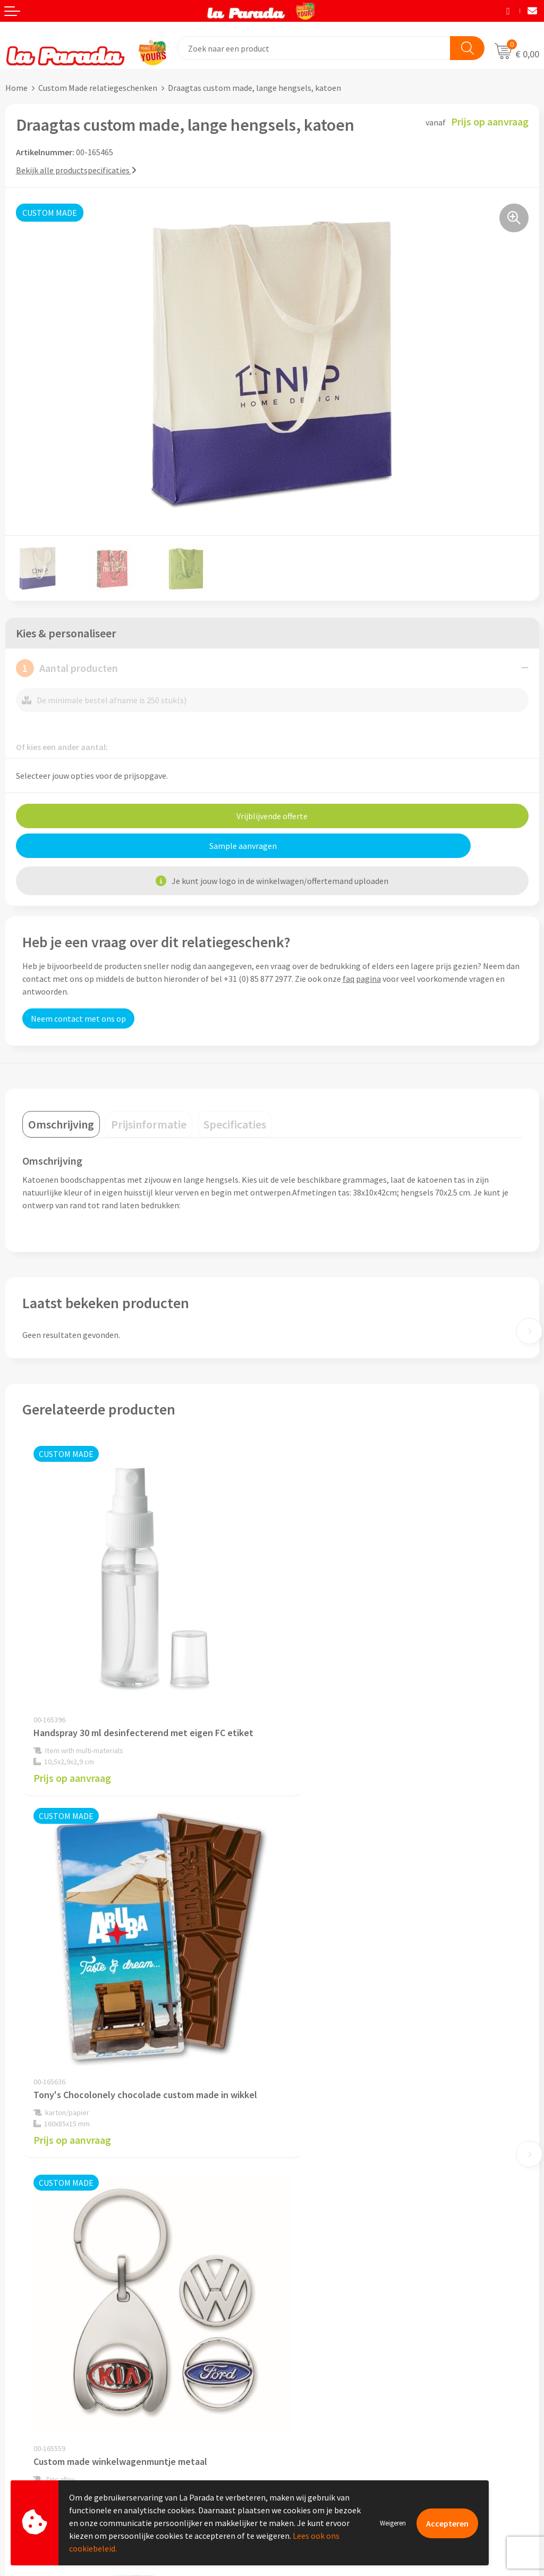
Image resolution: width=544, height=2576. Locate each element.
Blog (286, 2418)
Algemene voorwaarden (320, 2239)
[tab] (61, 1124)
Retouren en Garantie (44, 2419)
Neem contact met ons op (78, 1018)
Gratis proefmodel (39, 2370)
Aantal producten (67, 668)
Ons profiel (297, 2190)
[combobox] (314, 48)
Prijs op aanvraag (72, 1748)
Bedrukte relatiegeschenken (328, 2386)
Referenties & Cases (313, 2206)
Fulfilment (25, 2451)
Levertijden (25, 2403)
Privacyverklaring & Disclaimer (332, 2255)
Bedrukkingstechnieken (320, 2370)
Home (16, 87)
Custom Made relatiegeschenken (97, 87)
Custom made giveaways (321, 2338)
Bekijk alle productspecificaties (76, 170)
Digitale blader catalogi (320, 2402)
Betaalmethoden (36, 2435)
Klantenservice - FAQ (43, 2355)
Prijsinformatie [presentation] (148, 1124)
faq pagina (362, 978)
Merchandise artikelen (317, 2353)
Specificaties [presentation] (234, 1124)
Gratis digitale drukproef (50, 2387)
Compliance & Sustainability (328, 2223)
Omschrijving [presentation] (61, 1124)
